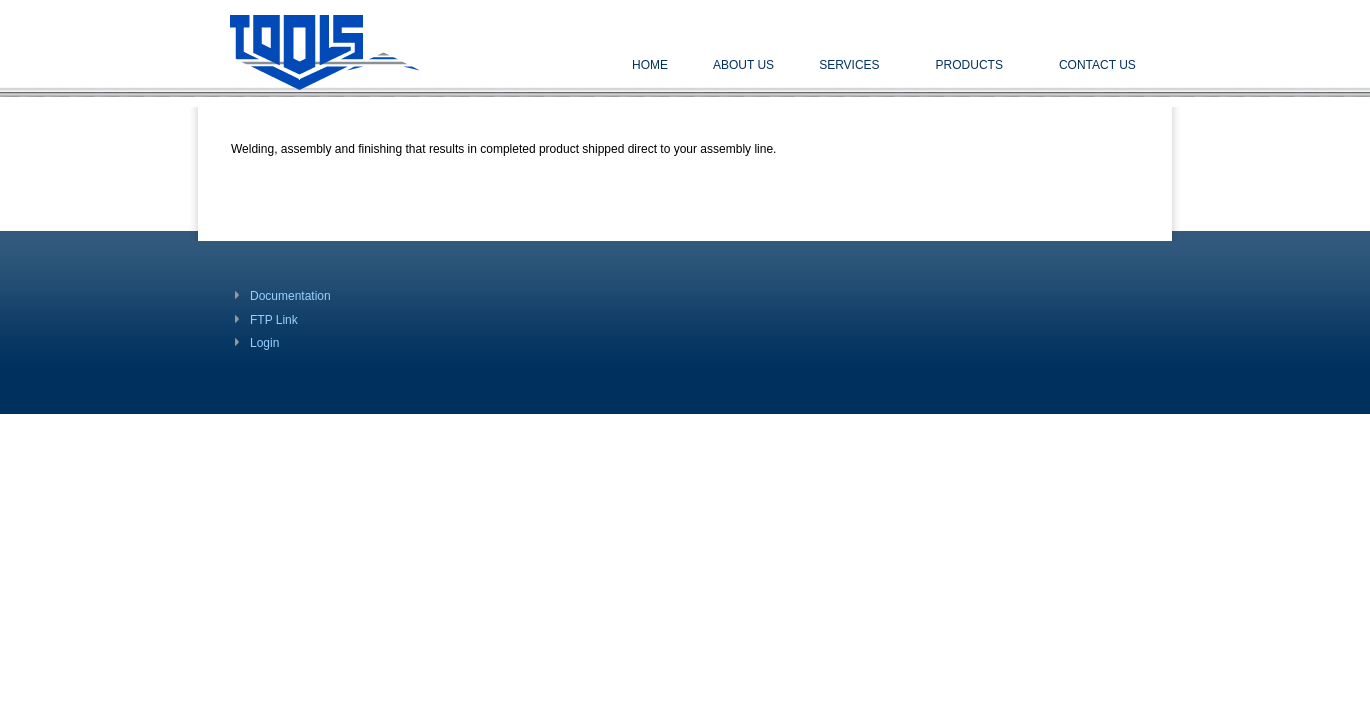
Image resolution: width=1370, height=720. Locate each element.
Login (264, 343)
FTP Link (274, 320)
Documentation (290, 296)
